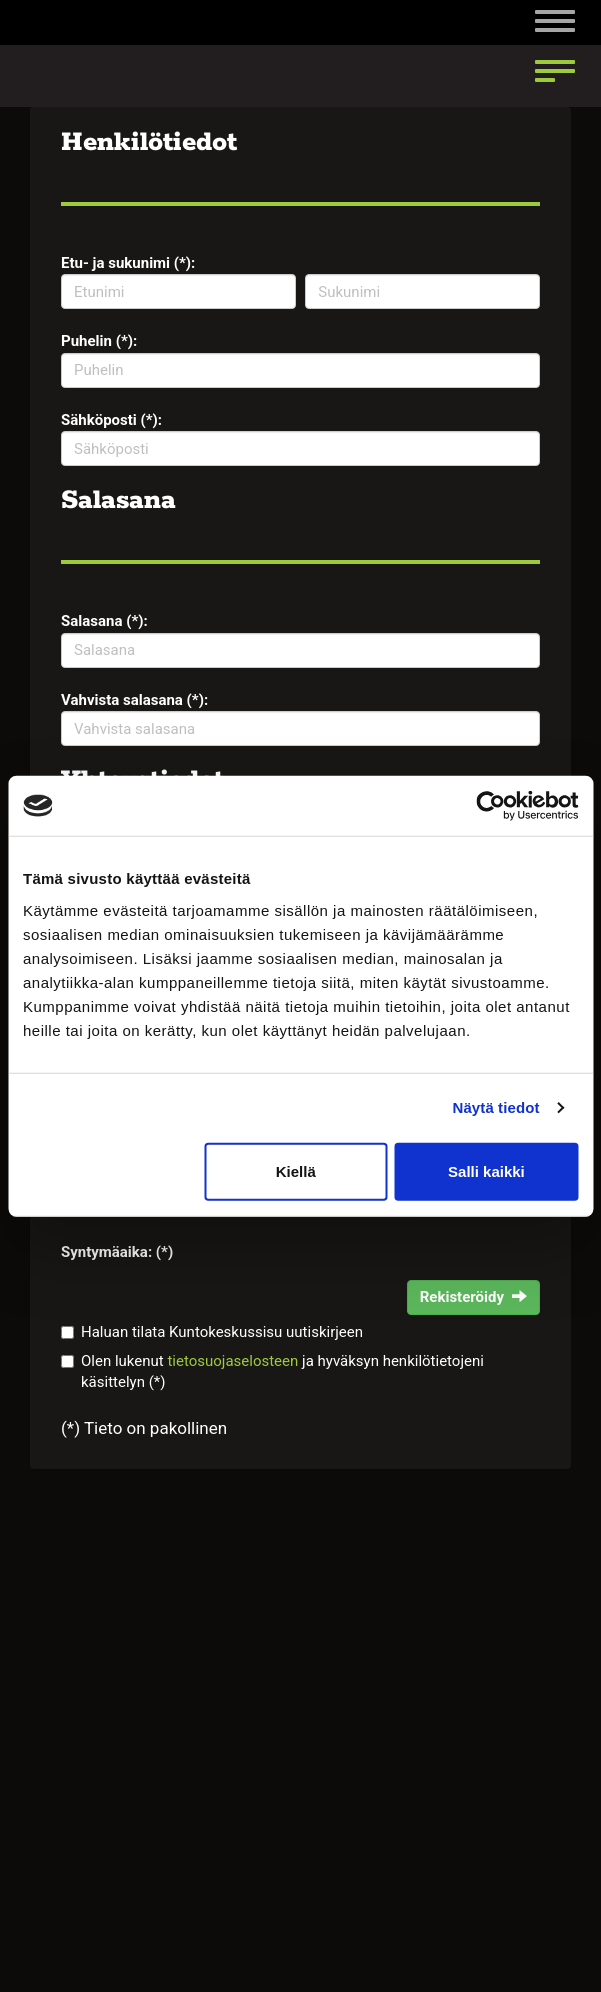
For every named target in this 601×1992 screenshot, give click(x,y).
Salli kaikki (486, 1170)
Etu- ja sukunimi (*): (128, 263)
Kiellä (296, 1170)
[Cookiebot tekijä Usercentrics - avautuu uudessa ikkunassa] (490, 806)
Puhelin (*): (99, 341)
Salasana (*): (104, 621)
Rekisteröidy (473, 1297)
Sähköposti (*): (111, 420)
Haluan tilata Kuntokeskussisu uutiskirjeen (222, 1332)
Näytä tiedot (496, 1107)
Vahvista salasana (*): (134, 700)
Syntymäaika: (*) (117, 1252)
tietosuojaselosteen (232, 1361)
